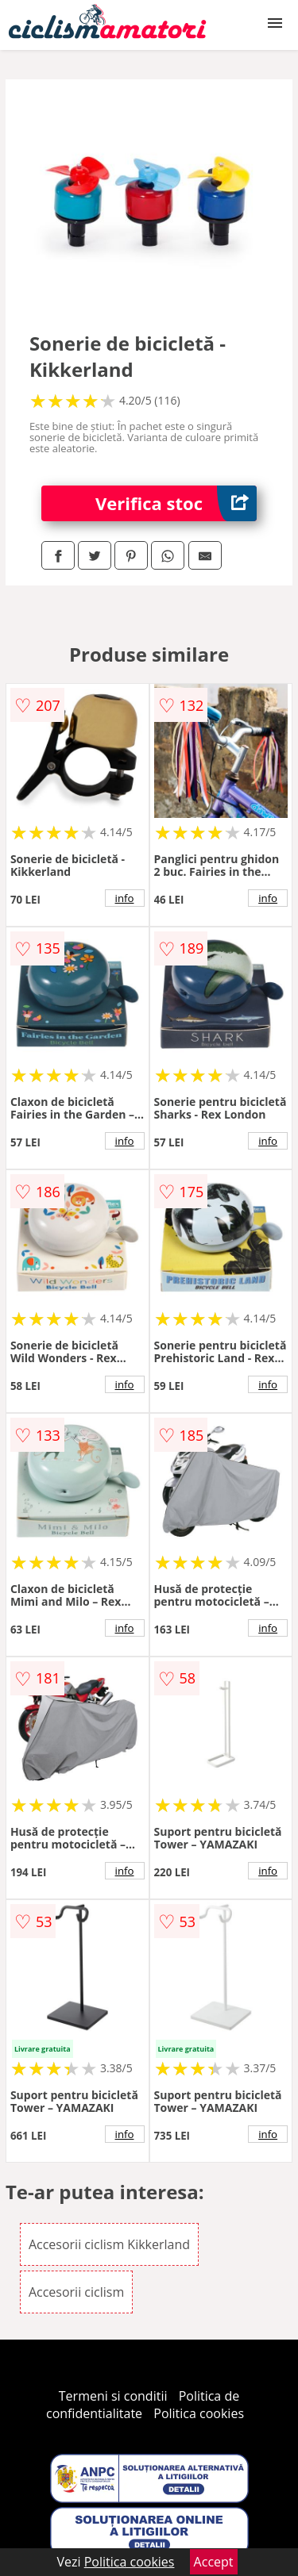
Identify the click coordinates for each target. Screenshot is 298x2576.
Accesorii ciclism (76, 2292)
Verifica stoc (176, 503)
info (124, 898)
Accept (214, 2561)
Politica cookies (198, 2413)
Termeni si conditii (113, 2396)
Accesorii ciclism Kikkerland (109, 2244)
